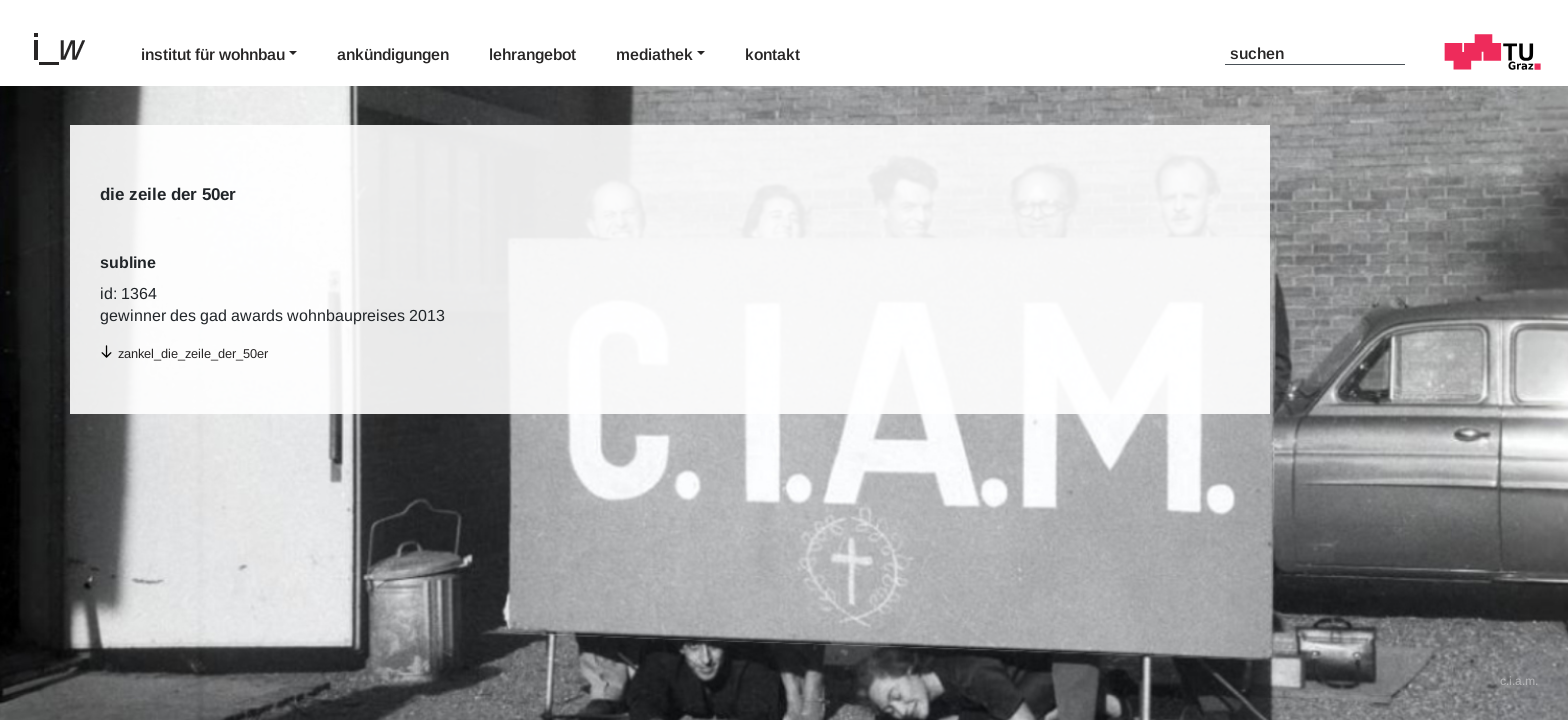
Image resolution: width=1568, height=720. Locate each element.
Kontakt (772, 54)
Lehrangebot (532, 54)
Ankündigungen (393, 54)
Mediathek (654, 54)
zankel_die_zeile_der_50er (193, 353)
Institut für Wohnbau (213, 54)
